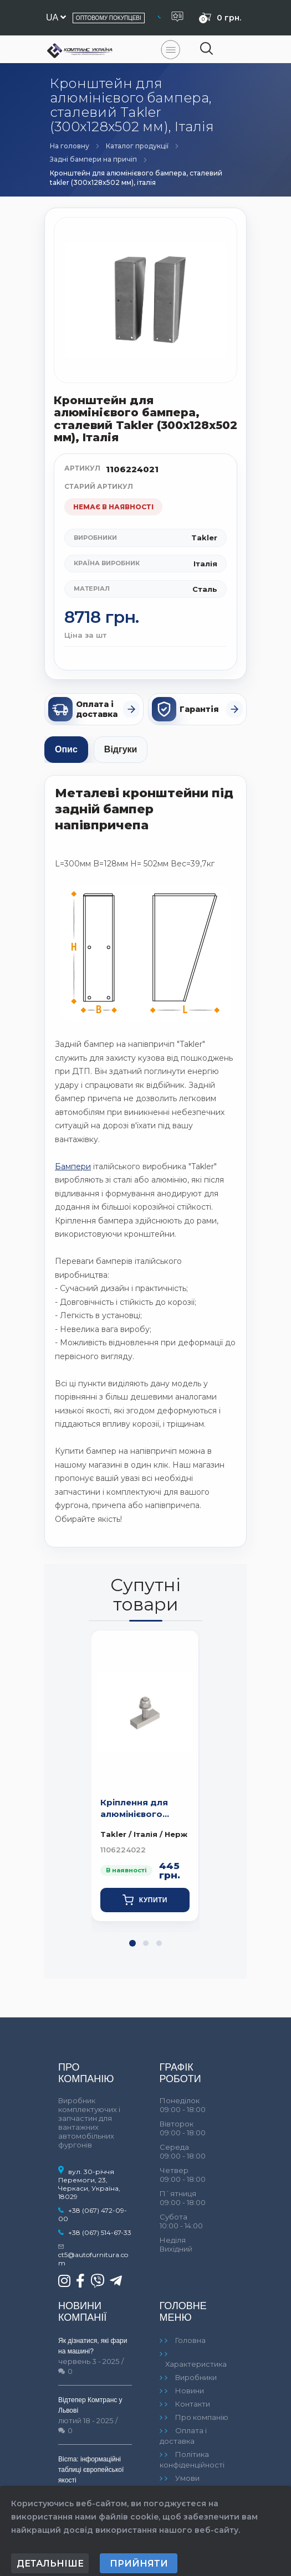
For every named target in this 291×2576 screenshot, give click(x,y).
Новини (189, 2390)
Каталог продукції (137, 146)
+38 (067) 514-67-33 (99, 2232)
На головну (69, 146)
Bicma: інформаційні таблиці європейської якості (91, 2469)
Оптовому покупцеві (108, 18)
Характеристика (196, 2364)
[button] (132, 1943)
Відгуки (120, 749)
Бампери (73, 1166)
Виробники (196, 2377)
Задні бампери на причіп (93, 159)
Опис (66, 749)
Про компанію (201, 2417)
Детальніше (50, 2563)
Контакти (192, 2403)
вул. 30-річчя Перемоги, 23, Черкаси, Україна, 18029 (89, 2184)
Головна (190, 2340)
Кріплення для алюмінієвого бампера (134, 1809)
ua (56, 17)
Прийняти (139, 2563)
